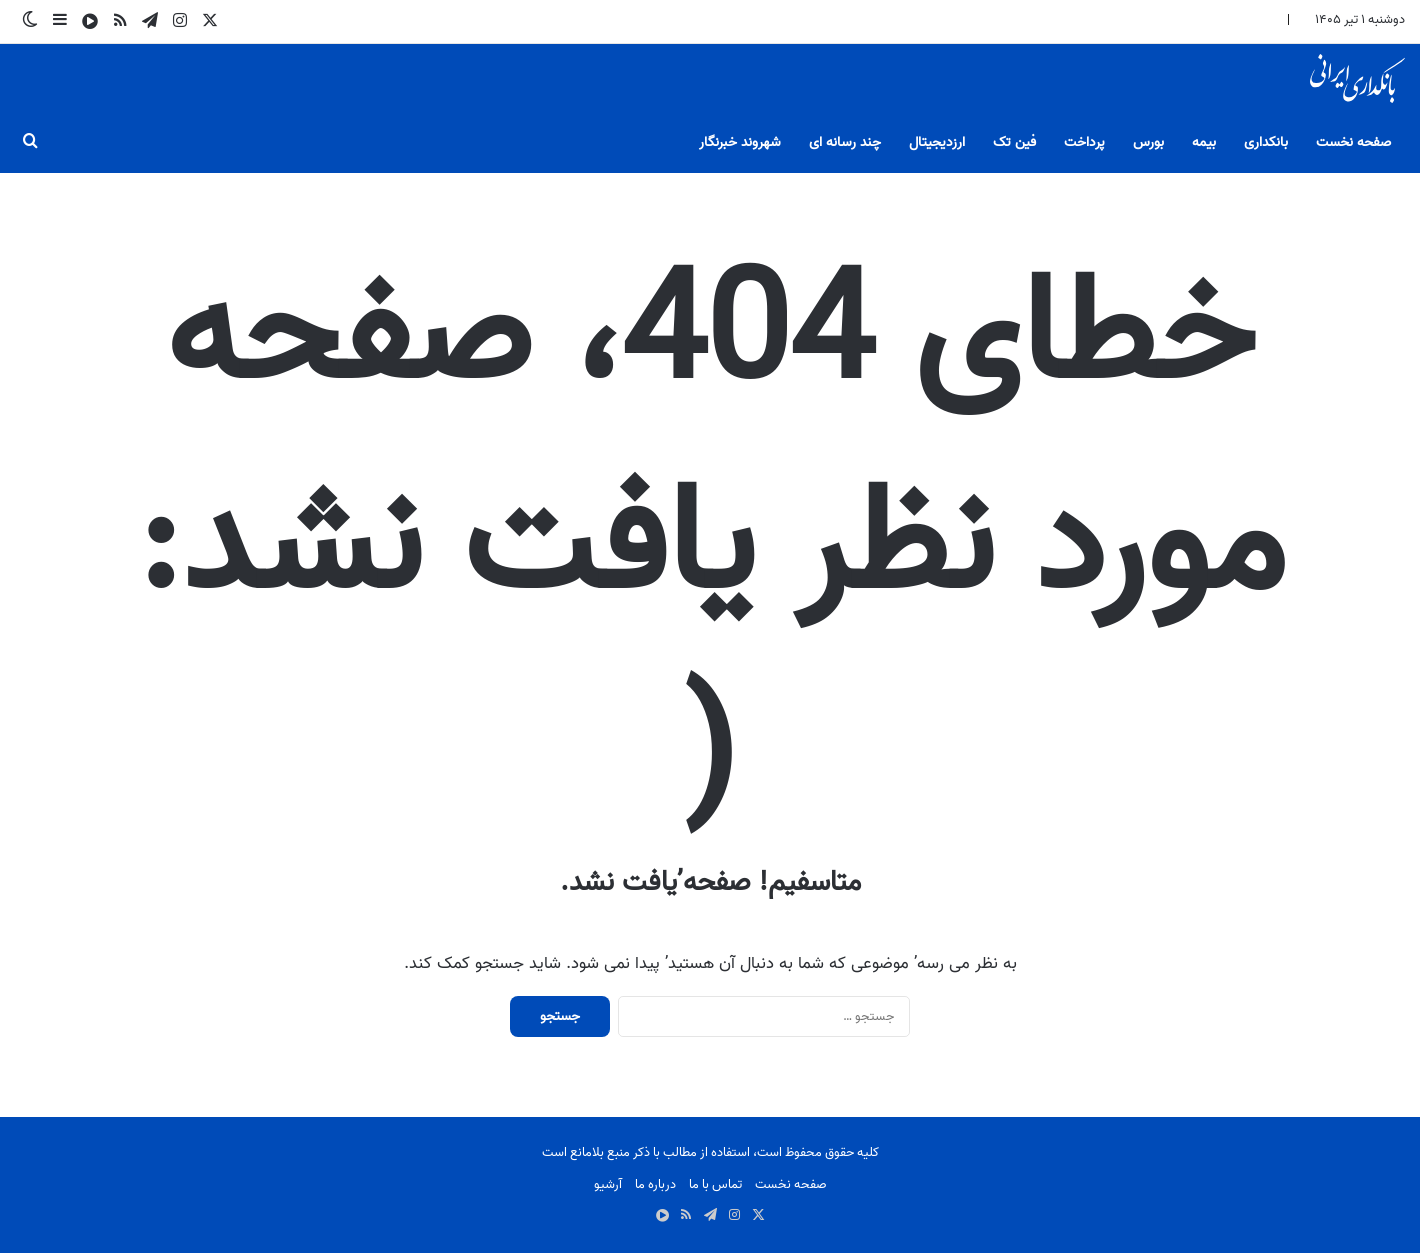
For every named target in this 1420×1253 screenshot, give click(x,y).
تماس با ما (715, 1184)
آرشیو (608, 1184)
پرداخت (1084, 142)
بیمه (1204, 142)
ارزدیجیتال (937, 142)
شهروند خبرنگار (740, 142)
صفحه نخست (1353, 142)
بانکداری (1266, 142)
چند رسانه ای (845, 142)
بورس (1148, 142)
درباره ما (655, 1184)
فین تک (1014, 142)
